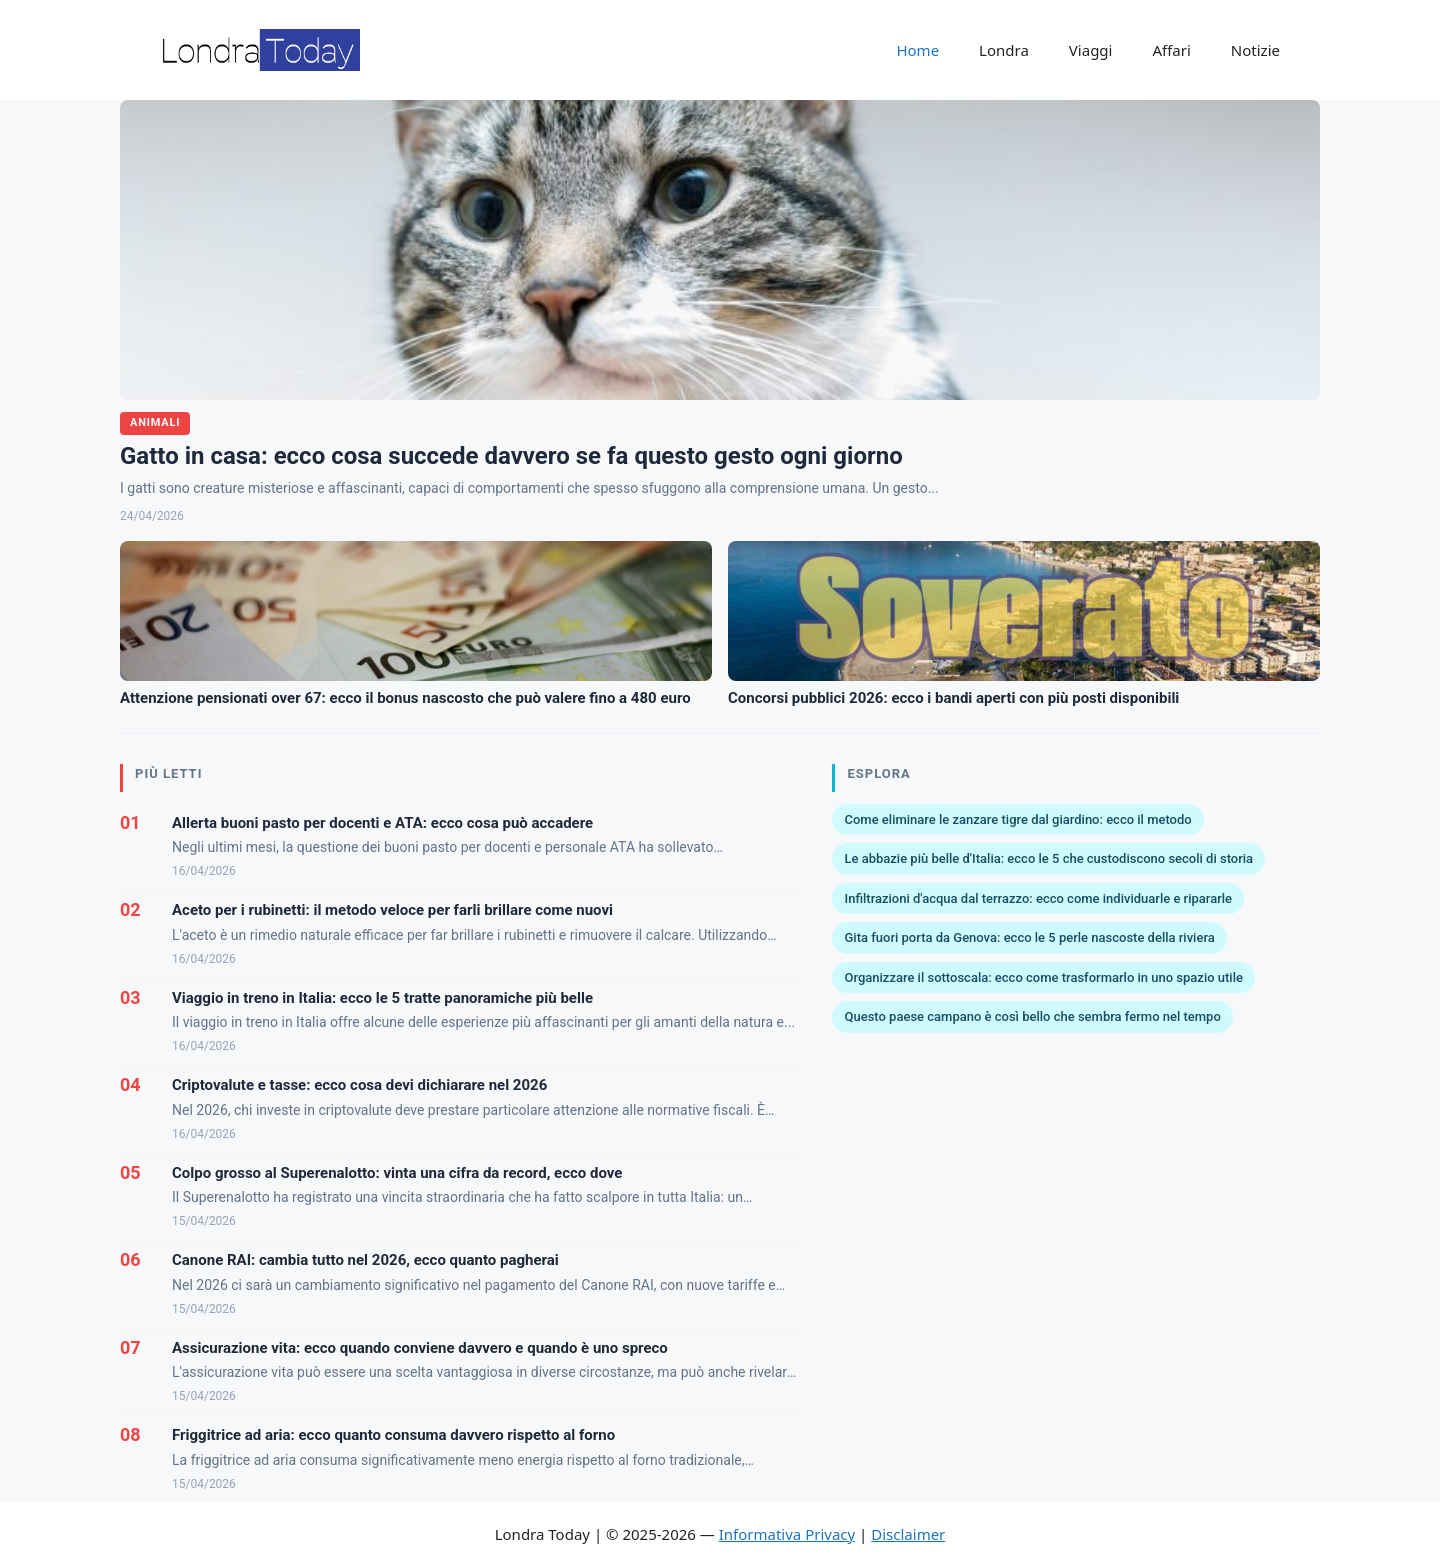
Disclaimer (908, 1534)
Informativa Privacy (787, 1534)
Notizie (1255, 50)
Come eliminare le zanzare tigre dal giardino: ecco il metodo (1017, 819)
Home (917, 50)
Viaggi (1091, 50)
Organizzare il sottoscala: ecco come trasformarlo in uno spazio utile (1043, 977)
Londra (1004, 50)
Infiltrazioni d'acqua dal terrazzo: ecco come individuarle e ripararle (1038, 898)
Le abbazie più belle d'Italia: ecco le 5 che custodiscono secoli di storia (1048, 858)
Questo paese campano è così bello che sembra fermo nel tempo (1032, 1016)
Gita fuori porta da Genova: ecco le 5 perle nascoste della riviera (1029, 937)
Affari (1171, 50)
